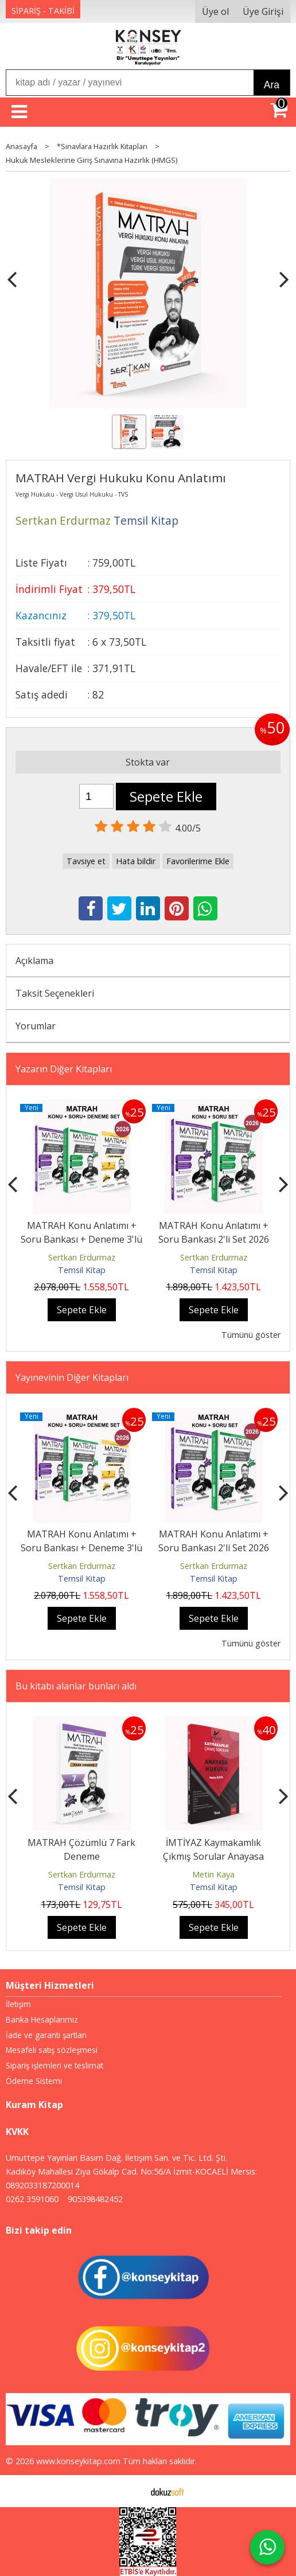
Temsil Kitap (82, 1269)
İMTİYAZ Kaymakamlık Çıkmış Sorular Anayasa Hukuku (213, 1856)
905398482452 (95, 2198)
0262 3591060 (32, 2198)
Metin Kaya (213, 1874)
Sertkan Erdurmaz (81, 1257)
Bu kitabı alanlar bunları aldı (76, 1686)
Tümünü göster (251, 1334)
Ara (271, 85)
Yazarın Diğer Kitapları (63, 1069)
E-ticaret (130, 2491)
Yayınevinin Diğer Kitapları (71, 1377)
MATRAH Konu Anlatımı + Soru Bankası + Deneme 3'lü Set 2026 (81, 1239)
